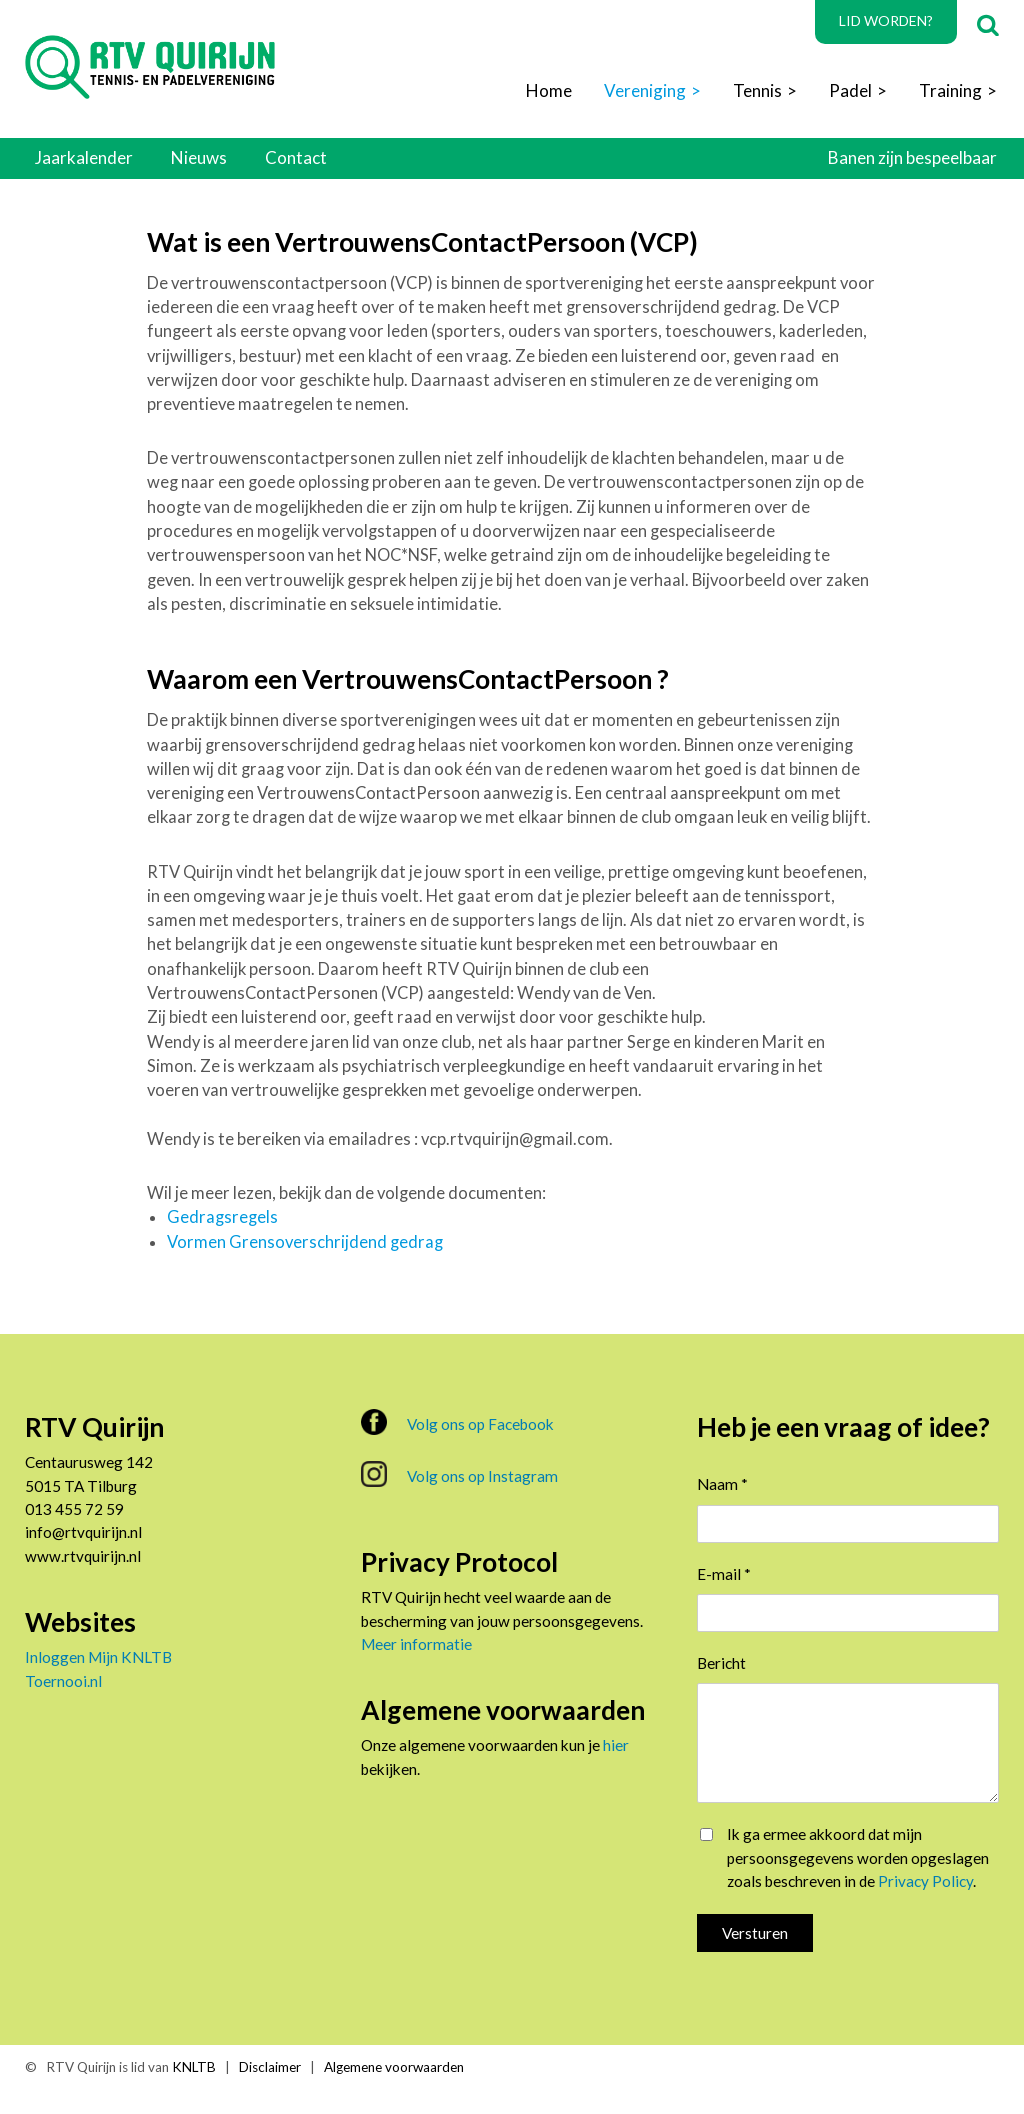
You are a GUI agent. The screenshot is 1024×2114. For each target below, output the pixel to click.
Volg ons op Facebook (457, 1422)
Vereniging (645, 90)
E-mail (724, 1574)
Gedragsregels (222, 1217)
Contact (296, 157)
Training (950, 90)
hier (616, 1745)
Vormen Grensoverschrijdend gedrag (305, 1242)
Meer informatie (416, 1644)
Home (549, 90)
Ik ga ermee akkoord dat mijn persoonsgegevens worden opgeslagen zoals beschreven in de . (858, 1857)
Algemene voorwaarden (394, 2067)
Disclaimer (270, 2067)
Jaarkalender (84, 157)
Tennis (757, 90)
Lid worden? (886, 20)
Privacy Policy (925, 1881)
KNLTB (194, 2067)
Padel (850, 90)
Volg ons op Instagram (459, 1474)
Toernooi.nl (63, 1681)
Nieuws (199, 157)
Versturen (755, 1933)
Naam (722, 1484)
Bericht (721, 1663)
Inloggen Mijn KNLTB (98, 1657)
